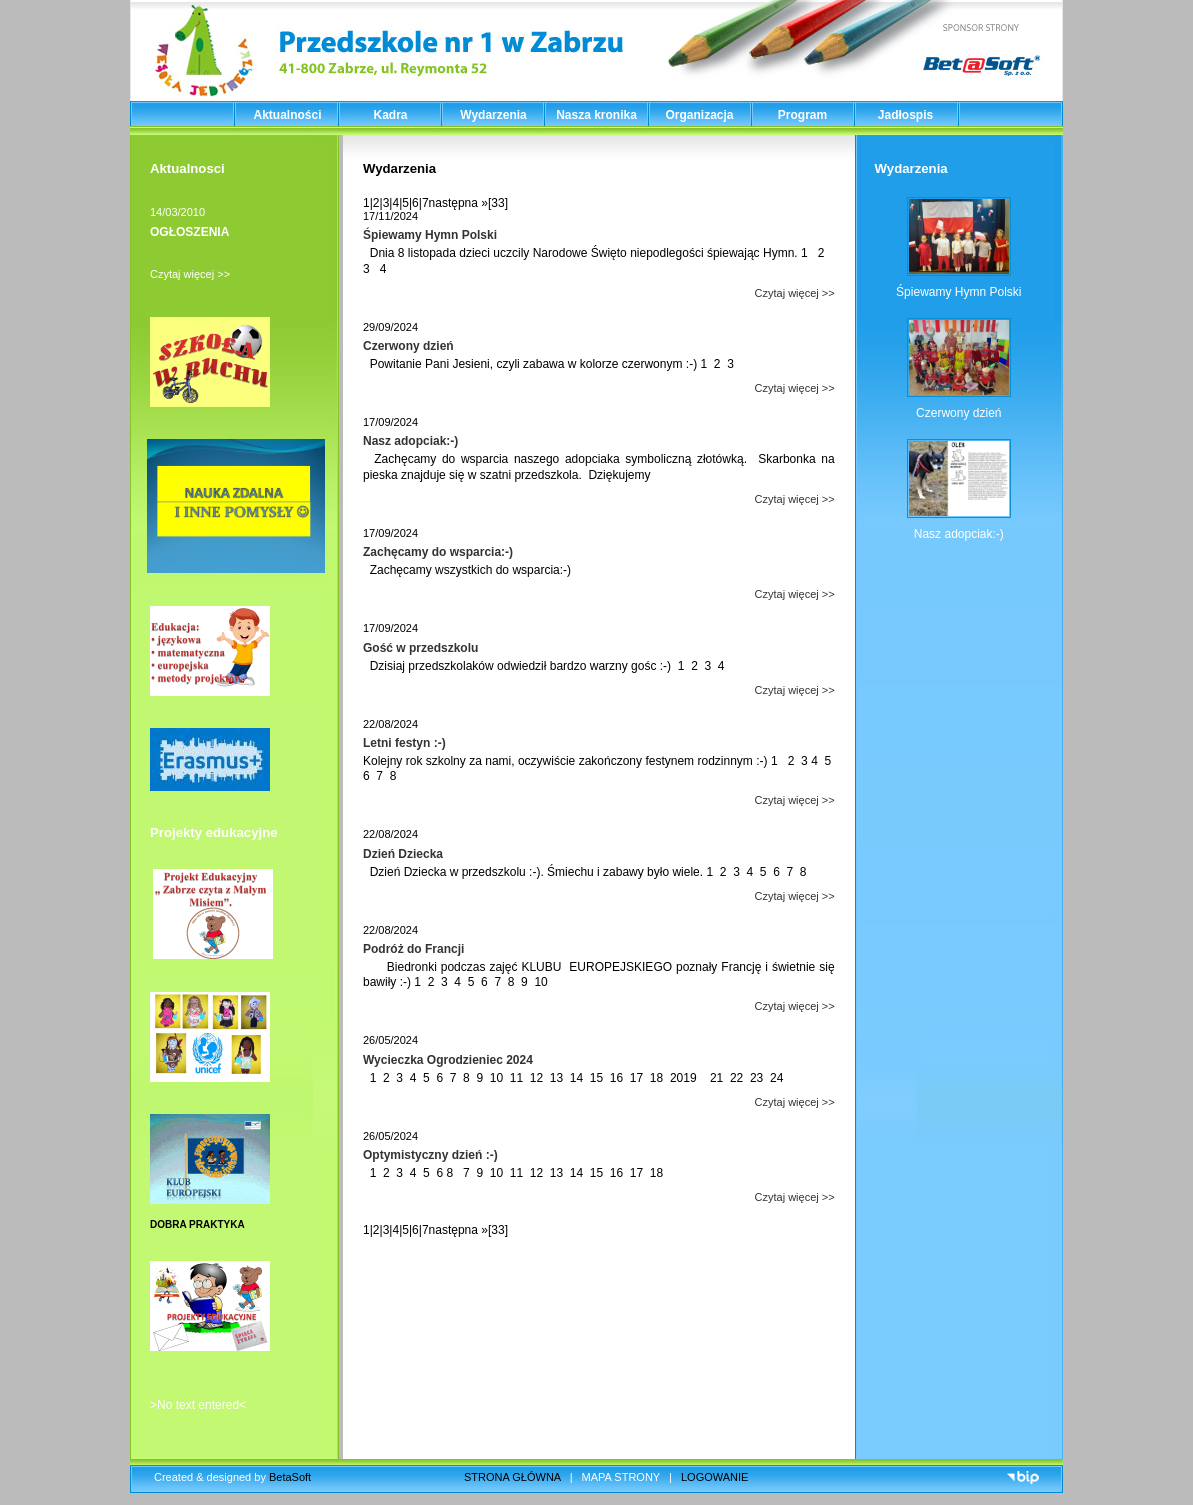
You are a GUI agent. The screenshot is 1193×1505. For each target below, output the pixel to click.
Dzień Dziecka (403, 854)
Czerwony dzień (408, 346)
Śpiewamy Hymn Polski (430, 235)
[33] (498, 203)
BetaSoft (290, 1477)
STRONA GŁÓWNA (512, 1477)
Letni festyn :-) (404, 743)
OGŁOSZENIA (189, 232)
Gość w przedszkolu (420, 648)
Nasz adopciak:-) (410, 441)
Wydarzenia (493, 115)
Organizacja (699, 115)
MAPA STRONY (621, 1477)
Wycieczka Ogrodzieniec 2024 (448, 1060)
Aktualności (287, 115)
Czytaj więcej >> (190, 274)
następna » (458, 203)
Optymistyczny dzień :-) (430, 1155)
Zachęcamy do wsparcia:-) (438, 552)
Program (802, 115)
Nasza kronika (596, 115)
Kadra (390, 115)
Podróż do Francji (413, 949)
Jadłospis (905, 115)
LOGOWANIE (714, 1477)
